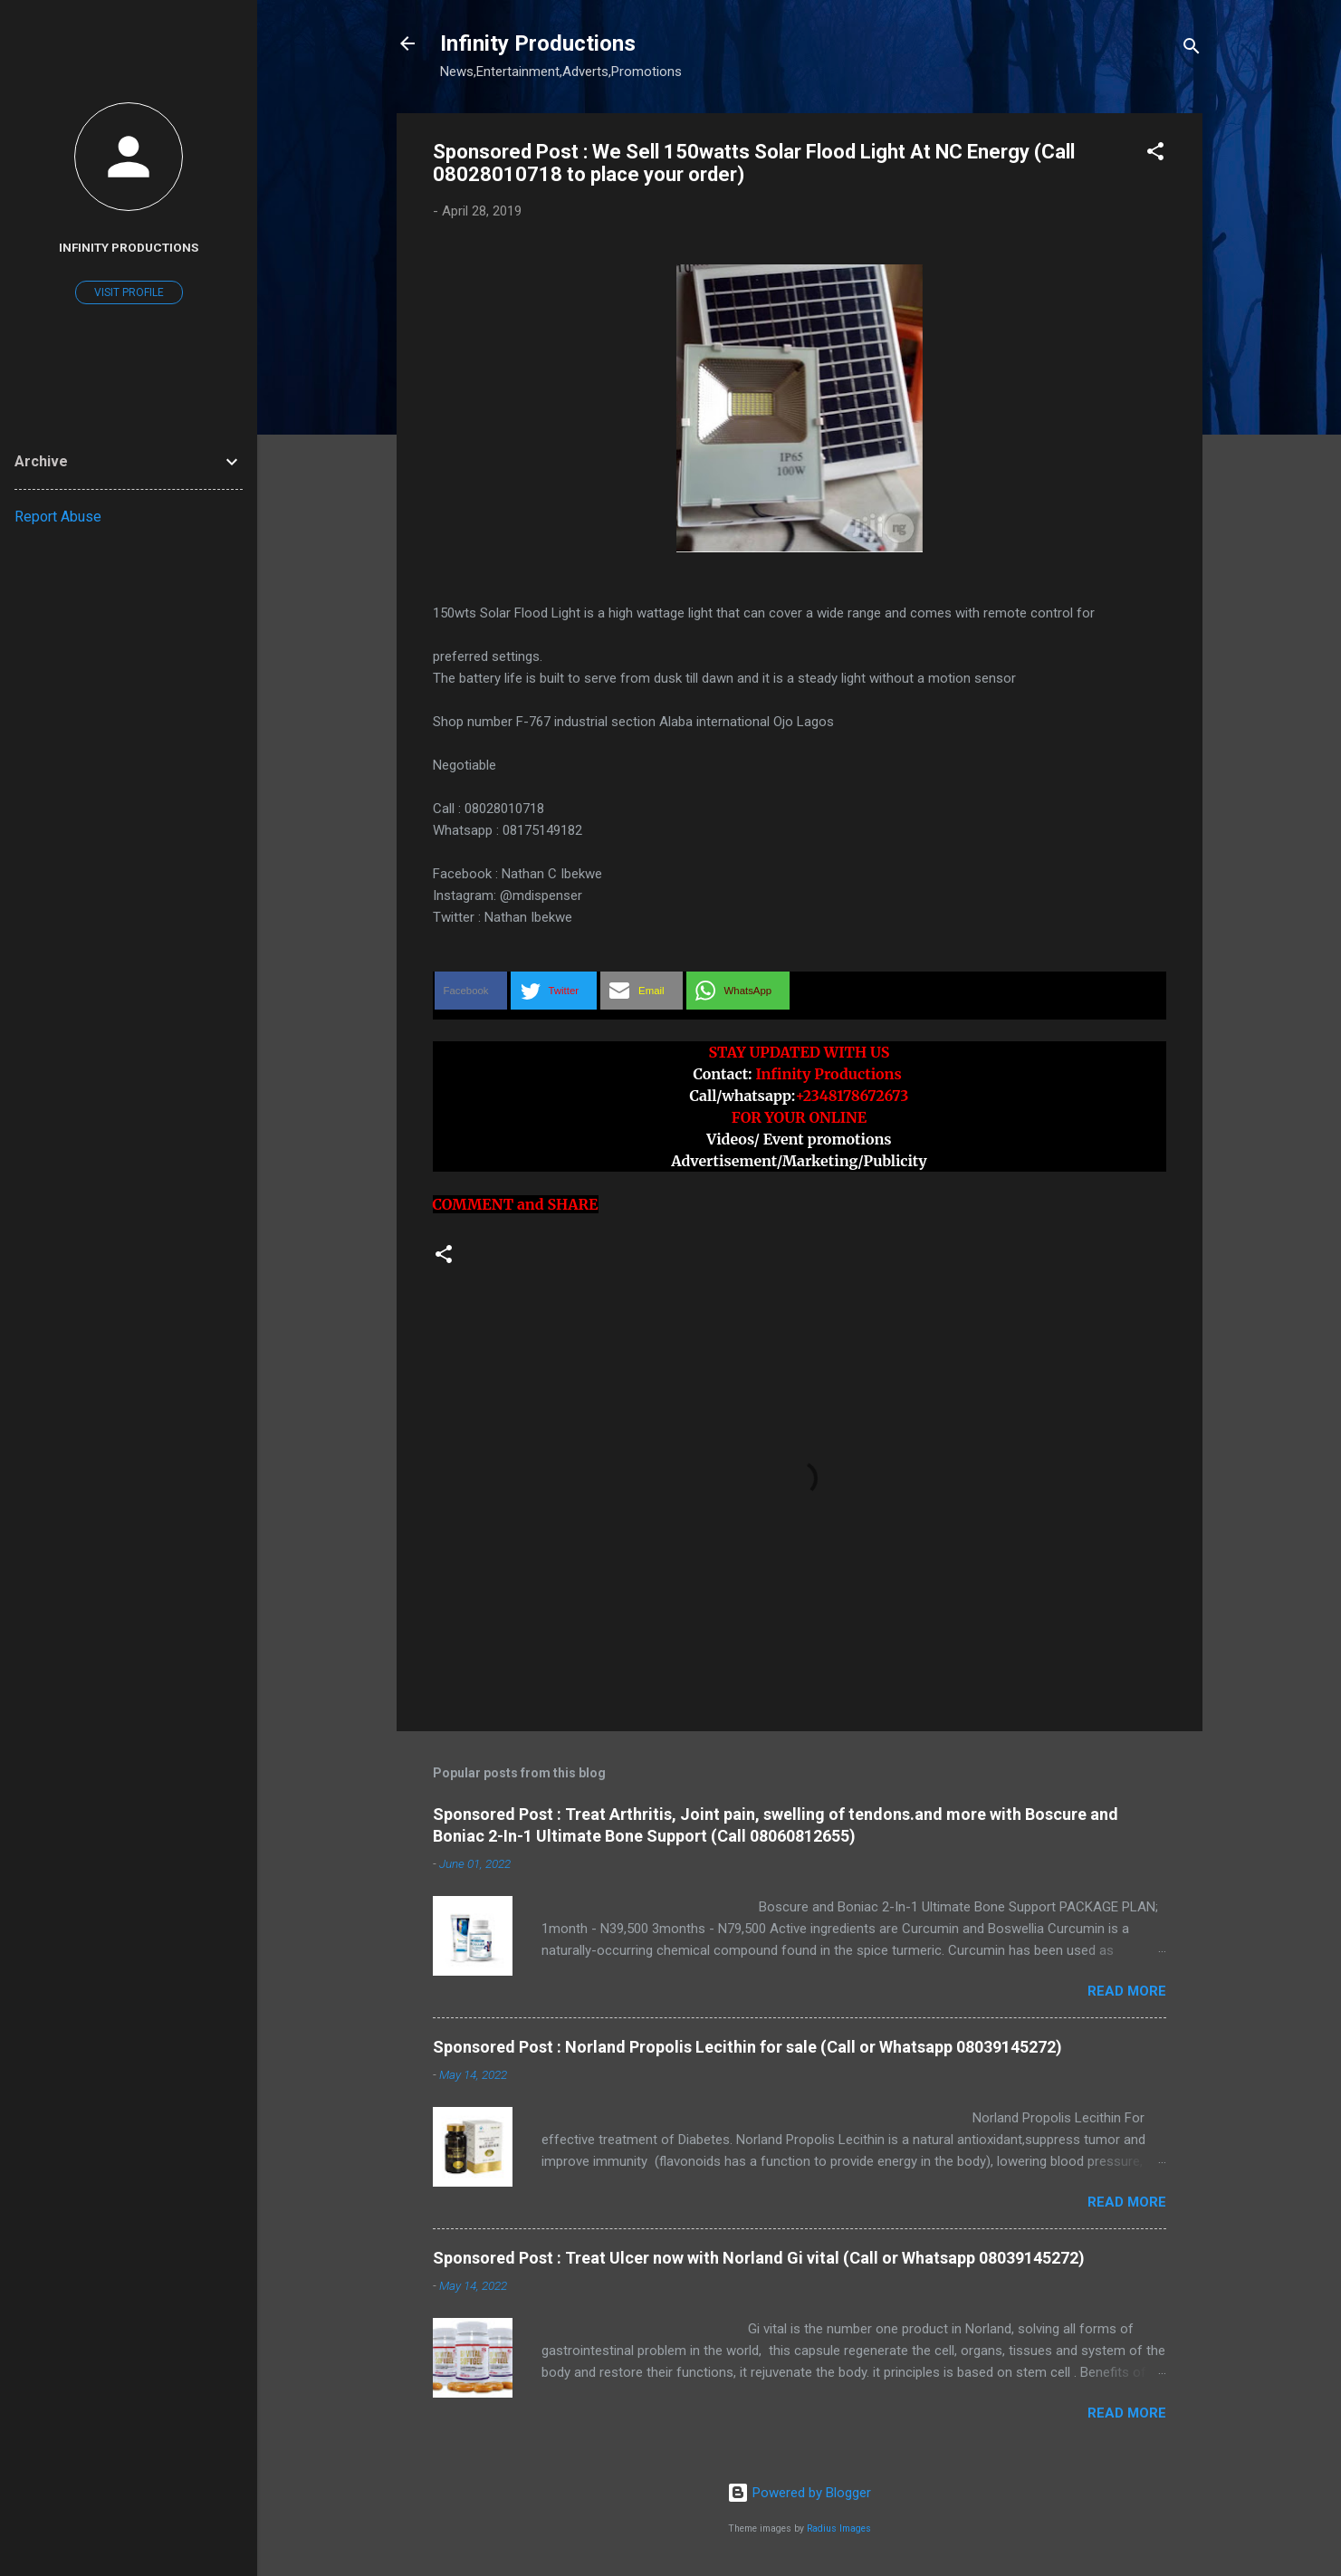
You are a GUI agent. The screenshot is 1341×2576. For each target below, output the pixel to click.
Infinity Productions (538, 43)
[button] (1155, 154)
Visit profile (129, 292)
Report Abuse (57, 516)
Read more (1126, 1991)
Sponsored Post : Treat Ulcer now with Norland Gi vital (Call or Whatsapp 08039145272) (759, 2257)
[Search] (1191, 49)
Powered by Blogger (799, 2493)
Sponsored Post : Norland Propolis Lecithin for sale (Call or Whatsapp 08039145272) (747, 2046)
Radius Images (839, 2528)
